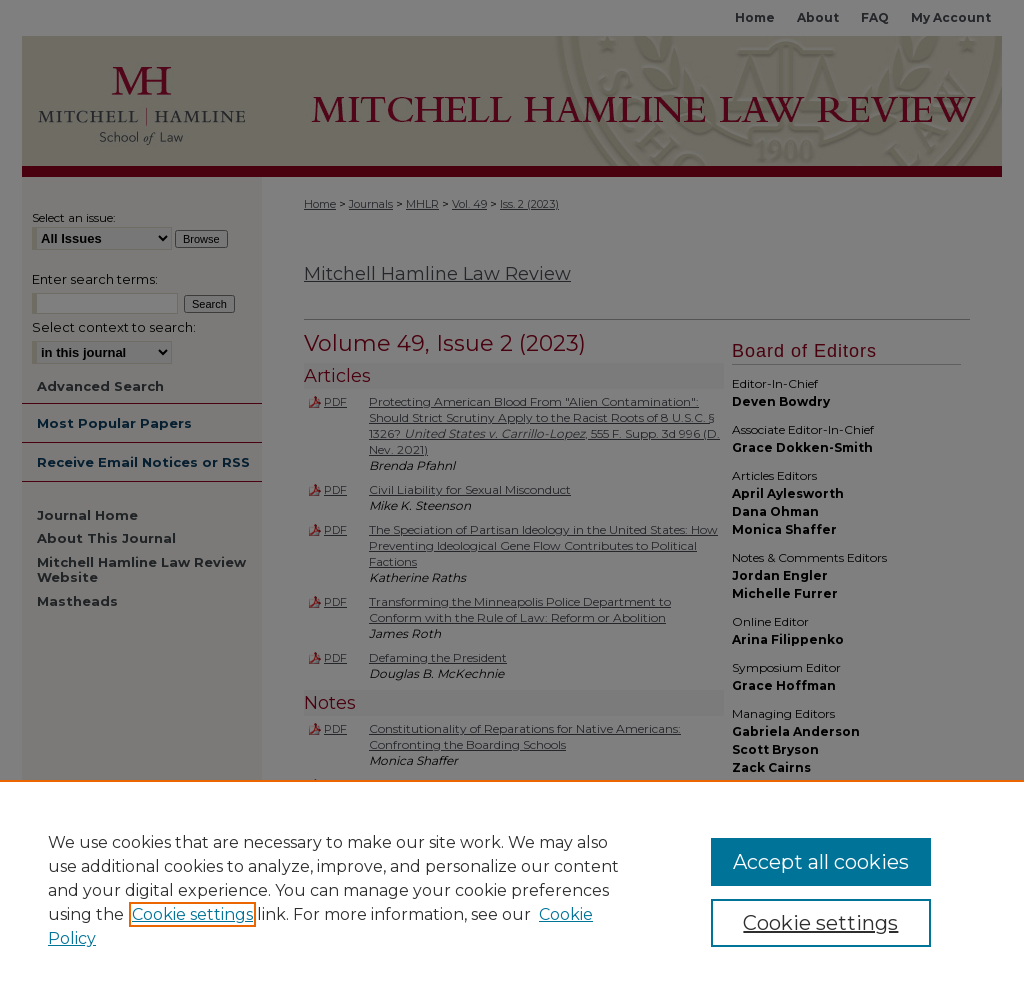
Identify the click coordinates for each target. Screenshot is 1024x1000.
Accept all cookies (821, 862)
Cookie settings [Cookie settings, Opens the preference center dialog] (820, 923)
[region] (512, 890)
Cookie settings (192, 914)
